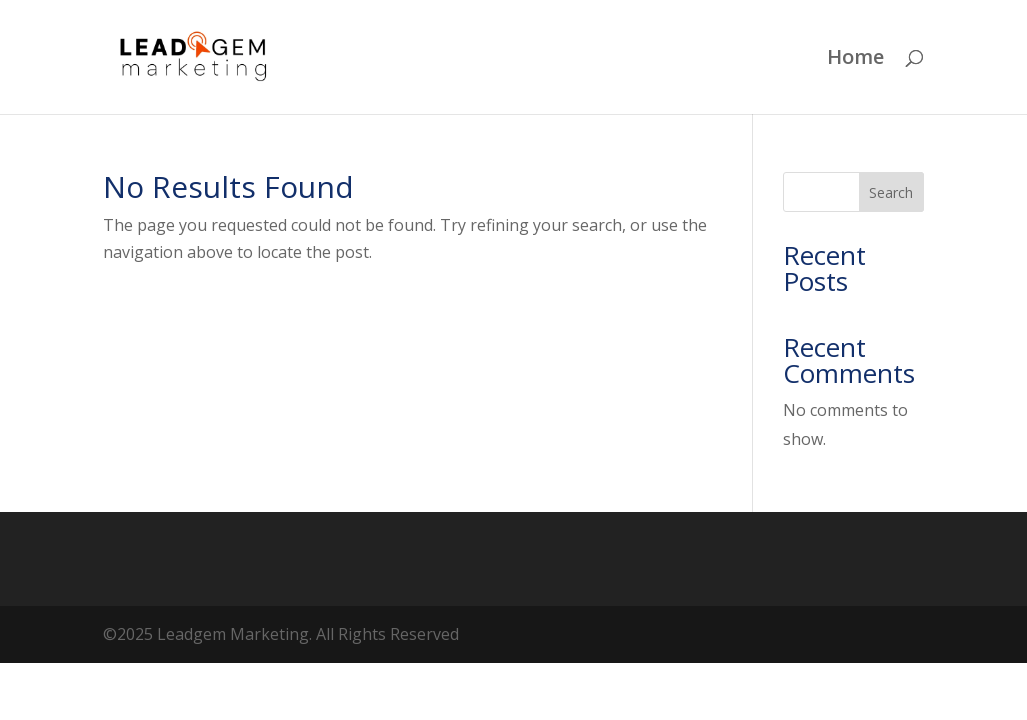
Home (855, 60)
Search (891, 192)
